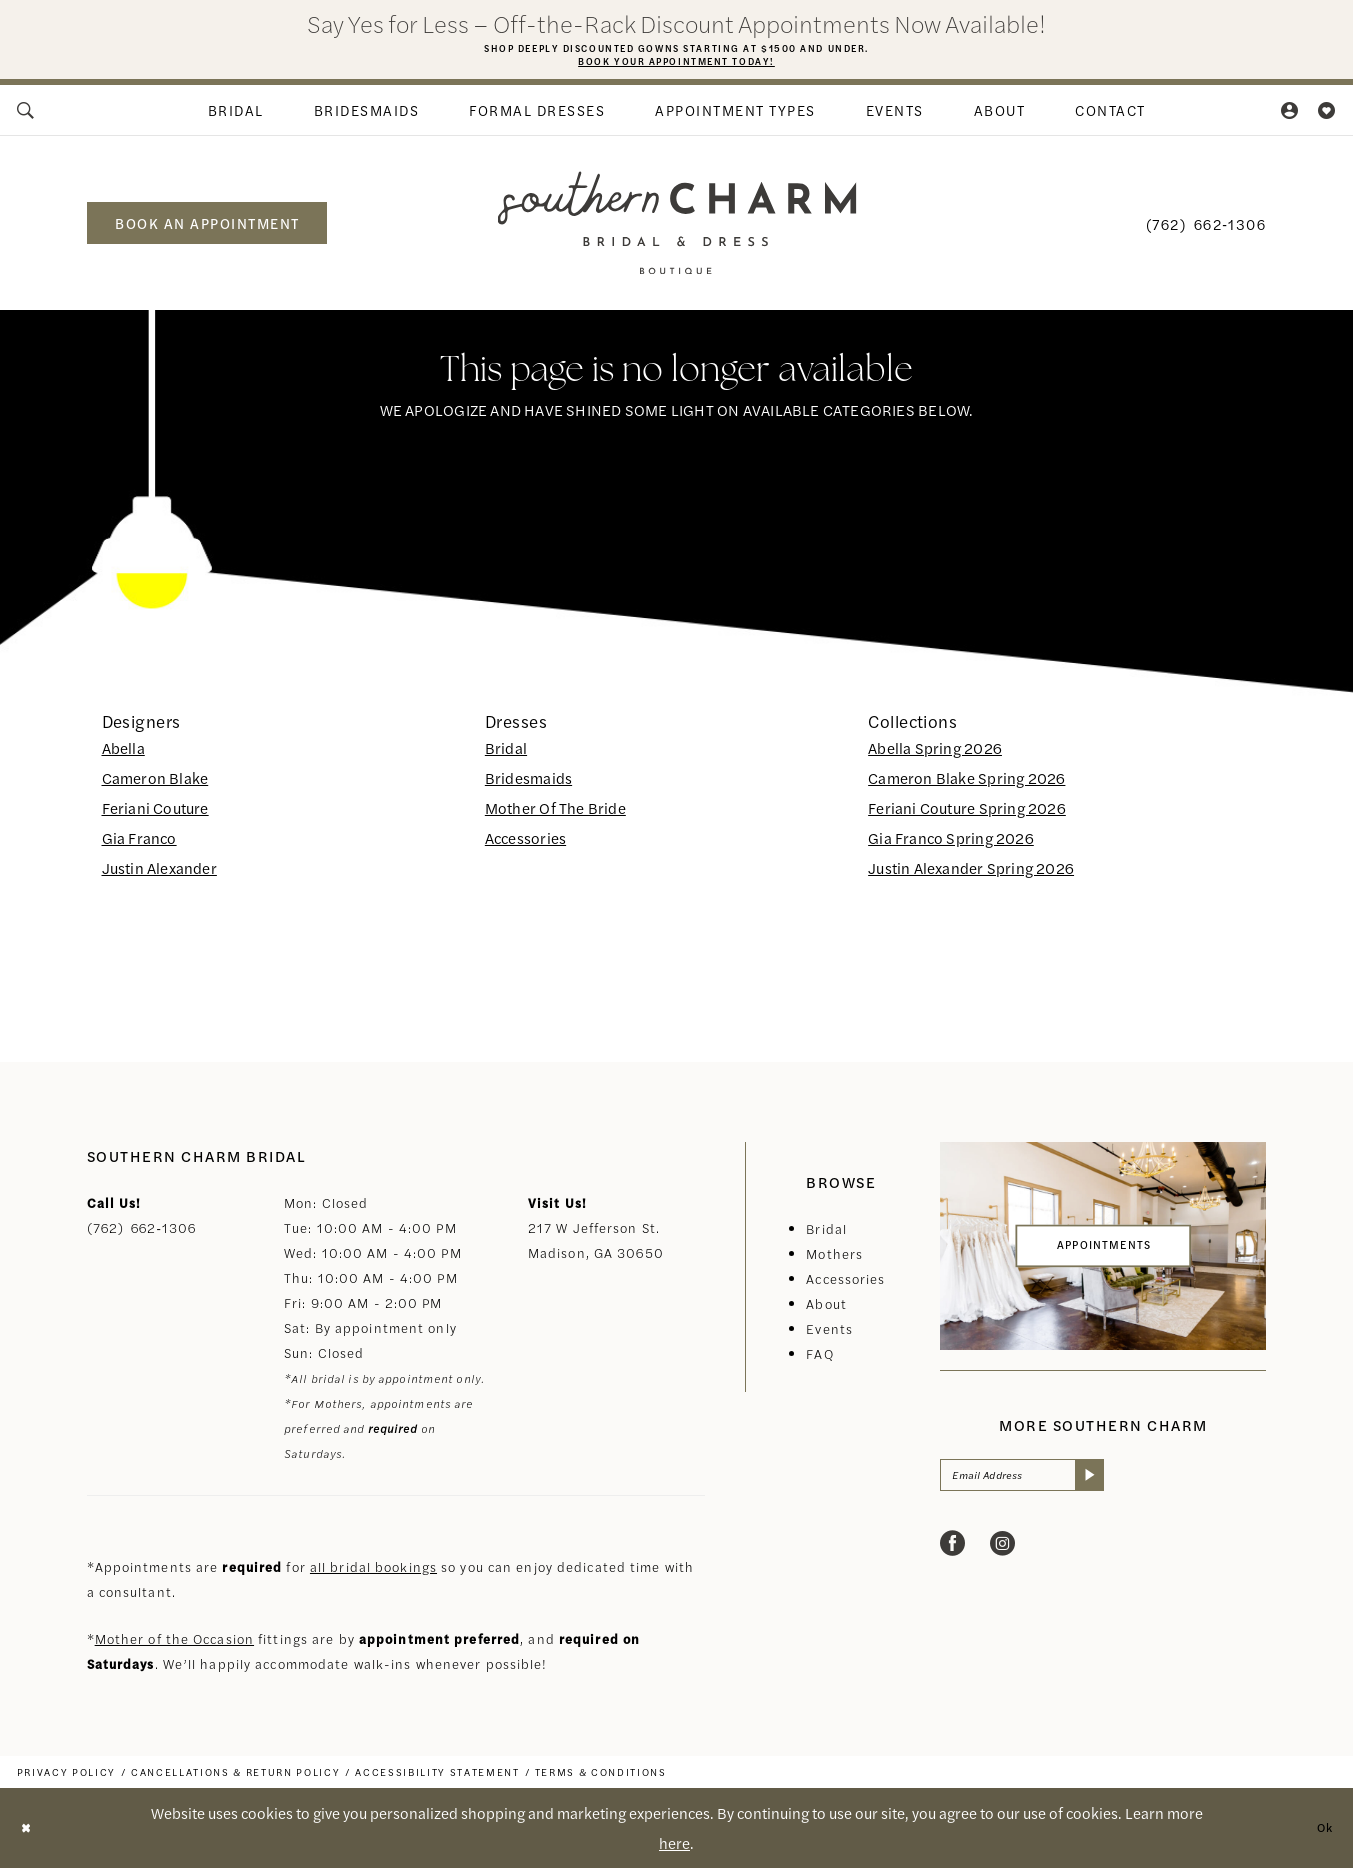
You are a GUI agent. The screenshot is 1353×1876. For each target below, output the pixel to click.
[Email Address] (1045, 1488)
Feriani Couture (155, 815)
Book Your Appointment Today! (676, 67)
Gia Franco (139, 845)
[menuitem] (26, 118)
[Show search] (26, 118)
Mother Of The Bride (555, 815)
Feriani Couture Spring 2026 (967, 815)
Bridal (506, 755)
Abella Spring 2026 (935, 755)
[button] (1290, 118)
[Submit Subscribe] (1131, 1488)
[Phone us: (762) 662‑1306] (1206, 231)
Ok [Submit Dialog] (1320, 1835)
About (826, 1311)
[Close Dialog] (30, 1836)
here (674, 1850)
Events (829, 1336)
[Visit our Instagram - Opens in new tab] (1002, 1560)
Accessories (525, 845)
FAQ (819, 1361)
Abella (123, 755)
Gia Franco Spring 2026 (951, 845)
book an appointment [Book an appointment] (207, 231)
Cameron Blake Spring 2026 (966, 785)
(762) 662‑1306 (142, 1235)
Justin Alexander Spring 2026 (971, 875)
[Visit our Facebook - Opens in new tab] (952, 1560)
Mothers (834, 1261)
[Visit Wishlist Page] (1328, 118)
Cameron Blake (155, 785)
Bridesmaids (528, 785)
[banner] (676, 230)
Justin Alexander (159, 875)
